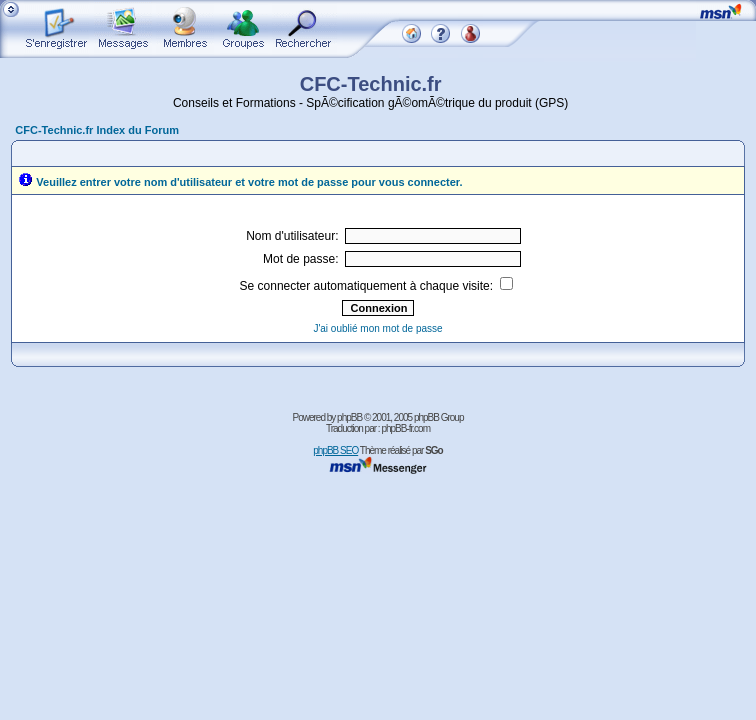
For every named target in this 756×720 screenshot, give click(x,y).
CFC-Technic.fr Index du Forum (97, 130)
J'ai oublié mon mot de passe (377, 328)
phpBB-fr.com (405, 428)
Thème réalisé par (401, 450)
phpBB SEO (335, 450)
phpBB (349, 417)
